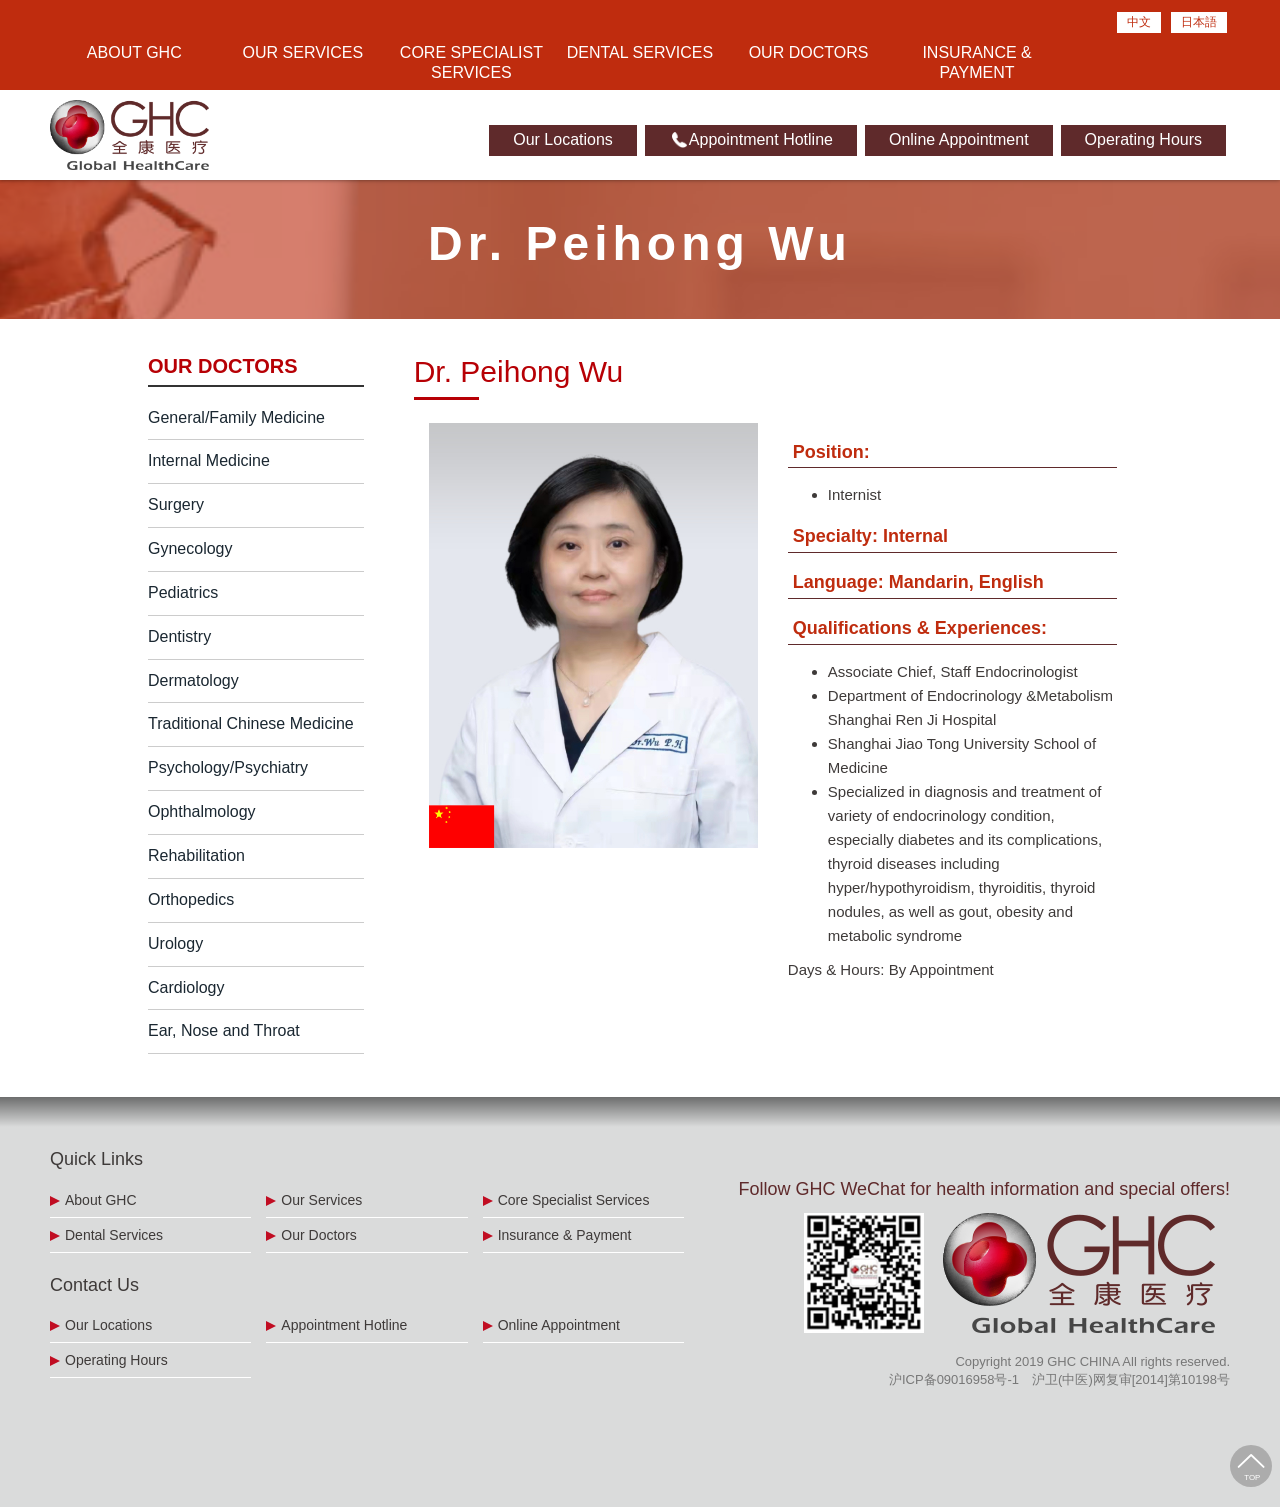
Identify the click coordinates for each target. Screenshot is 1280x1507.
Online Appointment (959, 139)
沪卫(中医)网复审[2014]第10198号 (1131, 1379)
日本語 (1199, 22)
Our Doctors (809, 52)
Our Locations (563, 139)
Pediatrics (183, 592)
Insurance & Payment (976, 62)
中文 (1139, 22)
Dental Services (640, 52)
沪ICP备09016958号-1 (954, 1379)
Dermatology (193, 680)
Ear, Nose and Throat (224, 1030)
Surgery (176, 504)
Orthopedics (191, 899)
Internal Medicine (209, 460)
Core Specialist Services (574, 1200)
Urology (175, 943)
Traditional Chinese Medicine (251, 723)
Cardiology (186, 987)
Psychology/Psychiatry (228, 767)
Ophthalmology (202, 811)
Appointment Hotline (751, 140)
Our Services (321, 1200)
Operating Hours (1143, 139)
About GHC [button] (134, 52)
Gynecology (190, 548)
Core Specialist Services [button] (471, 62)
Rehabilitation (196, 855)
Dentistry (179, 636)
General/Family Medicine (236, 417)
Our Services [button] (303, 52)
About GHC (101, 1200)
